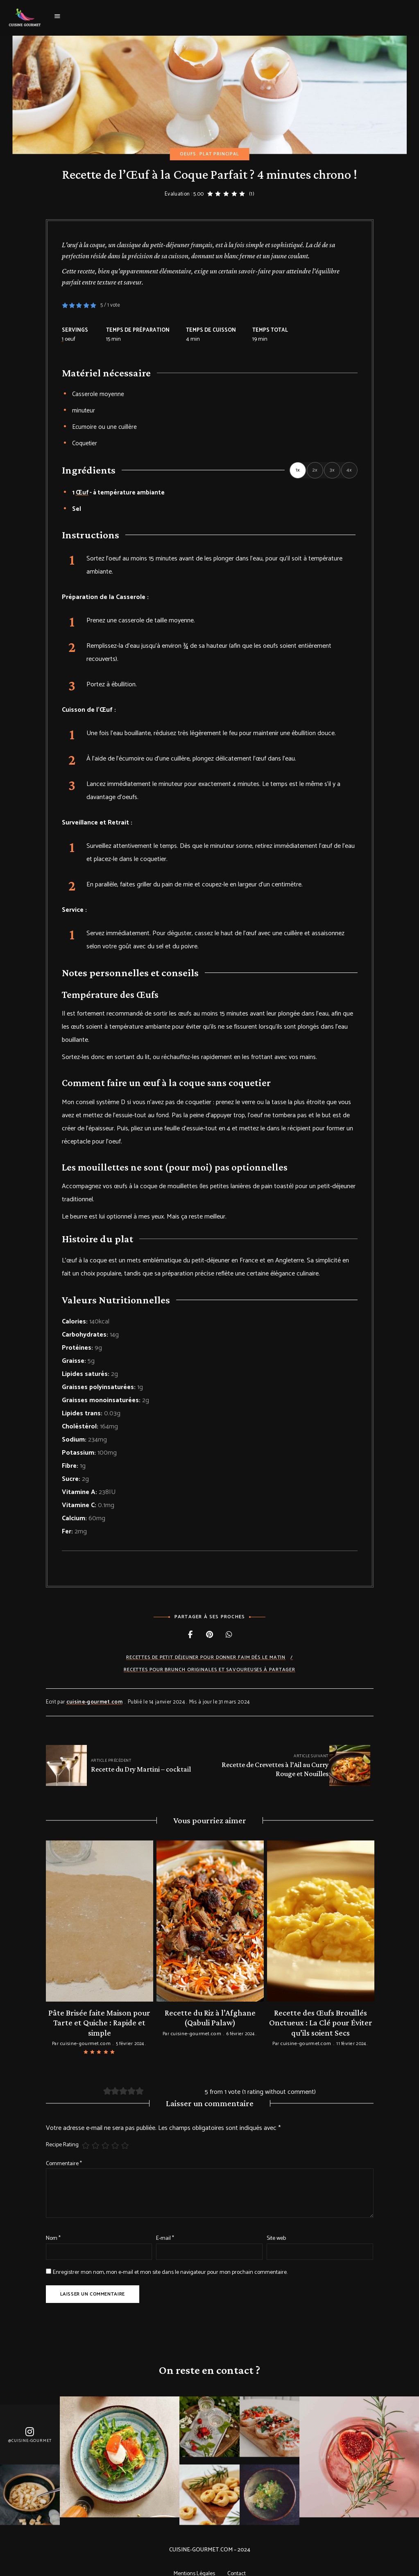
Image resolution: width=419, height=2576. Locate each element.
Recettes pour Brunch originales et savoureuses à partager (209, 1670)
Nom (53, 2225)
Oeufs (188, 154)
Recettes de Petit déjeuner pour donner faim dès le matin (205, 1657)
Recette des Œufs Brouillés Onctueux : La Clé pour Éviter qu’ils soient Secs (320, 2021)
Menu (57, 16)
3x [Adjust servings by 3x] (332, 470)
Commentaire (64, 2151)
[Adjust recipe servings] (62, 339)
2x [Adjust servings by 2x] (314, 470)
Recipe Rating (62, 2132)
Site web (276, 2225)
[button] (65, 305)
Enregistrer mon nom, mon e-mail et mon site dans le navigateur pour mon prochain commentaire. (170, 2259)
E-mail (165, 2225)
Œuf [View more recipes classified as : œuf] (82, 492)
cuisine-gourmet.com (94, 1702)
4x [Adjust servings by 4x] (349, 470)
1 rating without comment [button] (279, 2079)
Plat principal (219, 154)
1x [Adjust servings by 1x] (298, 470)
